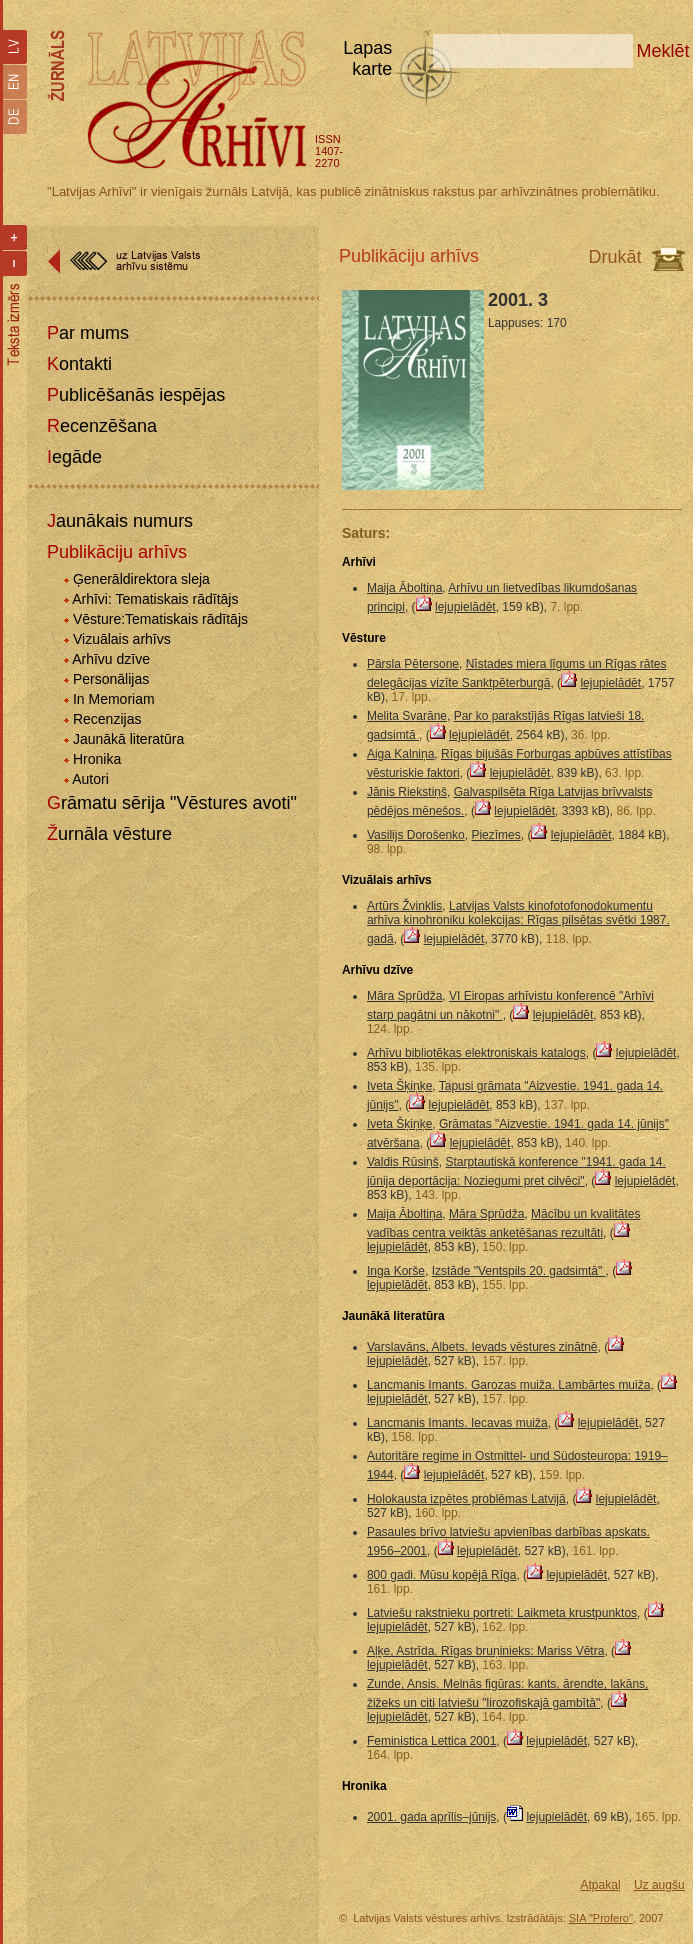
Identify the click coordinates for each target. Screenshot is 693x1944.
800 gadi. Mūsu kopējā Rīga (441, 1575)
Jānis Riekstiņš (407, 792)
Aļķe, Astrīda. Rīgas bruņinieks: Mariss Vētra (485, 1651)
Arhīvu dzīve (111, 659)
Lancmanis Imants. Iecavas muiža (457, 1423)
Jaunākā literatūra (128, 739)
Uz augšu (659, 1885)
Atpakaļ (601, 1885)
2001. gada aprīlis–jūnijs (431, 1817)
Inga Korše (396, 1271)
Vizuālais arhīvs (122, 639)
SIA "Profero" (601, 1918)
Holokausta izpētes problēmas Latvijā (466, 1499)
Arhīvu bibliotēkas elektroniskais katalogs (476, 1053)
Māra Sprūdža (404, 996)
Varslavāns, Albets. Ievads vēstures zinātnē (482, 1347)
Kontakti (79, 364)
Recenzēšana (102, 426)
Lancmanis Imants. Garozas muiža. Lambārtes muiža (508, 1385)
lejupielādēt (465, 607)
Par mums (88, 333)
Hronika (97, 759)
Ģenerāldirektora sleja (141, 579)
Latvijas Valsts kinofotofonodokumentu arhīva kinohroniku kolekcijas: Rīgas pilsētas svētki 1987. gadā (518, 922)
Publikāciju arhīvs (117, 552)
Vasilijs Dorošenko (416, 835)
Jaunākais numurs (120, 521)
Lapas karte (367, 58)
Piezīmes (495, 835)
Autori (90, 779)
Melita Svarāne (407, 716)
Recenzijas (107, 719)
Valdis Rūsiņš (403, 1162)
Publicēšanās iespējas (136, 395)
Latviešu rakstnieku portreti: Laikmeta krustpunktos (502, 1613)
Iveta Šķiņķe (399, 1086)
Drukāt (615, 257)
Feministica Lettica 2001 (431, 1741)
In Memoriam (114, 699)
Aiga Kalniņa (400, 754)
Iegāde (74, 457)
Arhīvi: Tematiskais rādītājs (155, 599)
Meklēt (663, 51)
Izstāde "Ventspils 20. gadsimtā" (519, 1271)
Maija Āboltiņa (404, 588)
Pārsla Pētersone (413, 664)
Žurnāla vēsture (109, 834)
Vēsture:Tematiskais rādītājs (160, 619)
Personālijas (111, 679)
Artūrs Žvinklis (404, 906)
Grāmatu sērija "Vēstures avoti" (172, 803)
